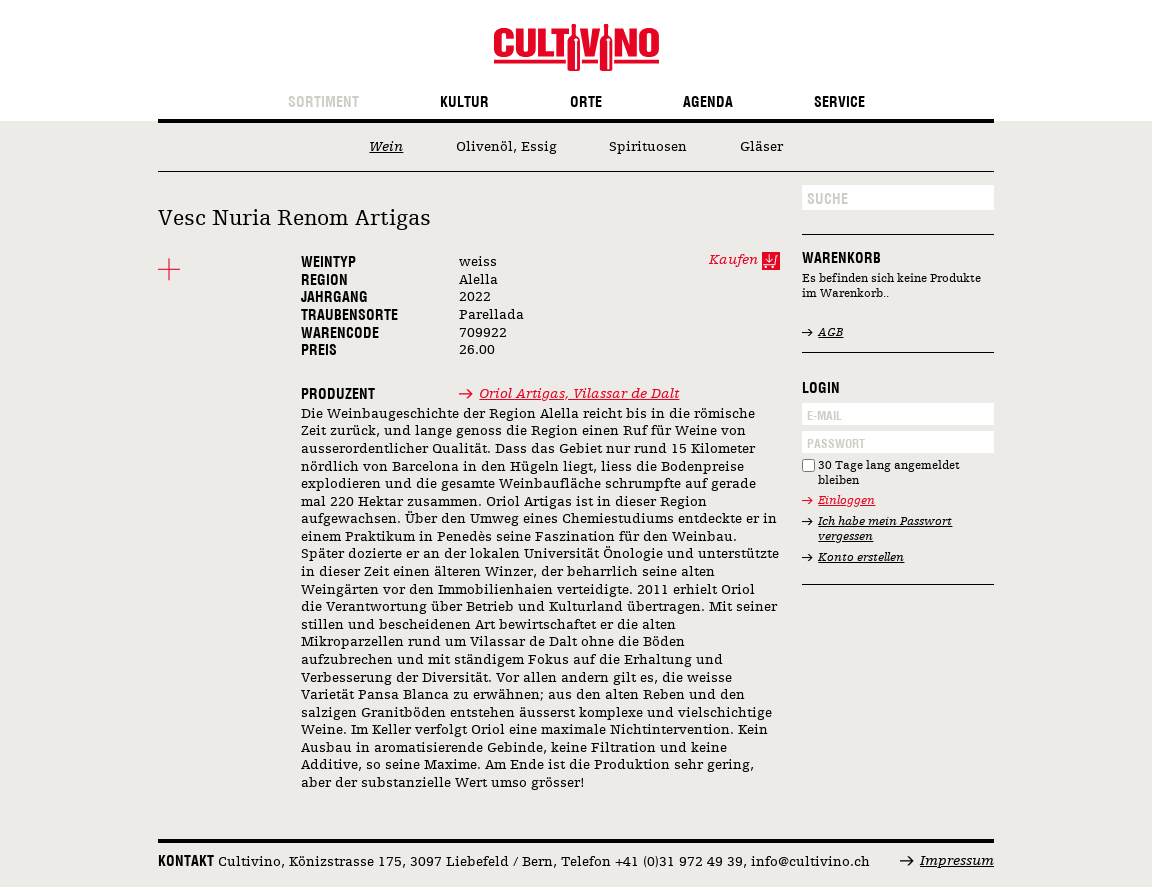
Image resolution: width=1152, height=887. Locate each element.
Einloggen (846, 501)
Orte (586, 102)
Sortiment (323, 102)
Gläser (761, 147)
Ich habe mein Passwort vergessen (885, 529)
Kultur (464, 102)
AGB (830, 333)
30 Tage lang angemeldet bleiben (889, 473)
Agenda (708, 102)
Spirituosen (648, 147)
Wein (386, 147)
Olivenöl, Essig (506, 147)
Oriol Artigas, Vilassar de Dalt (579, 394)
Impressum (957, 861)
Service (839, 102)
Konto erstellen (861, 558)
